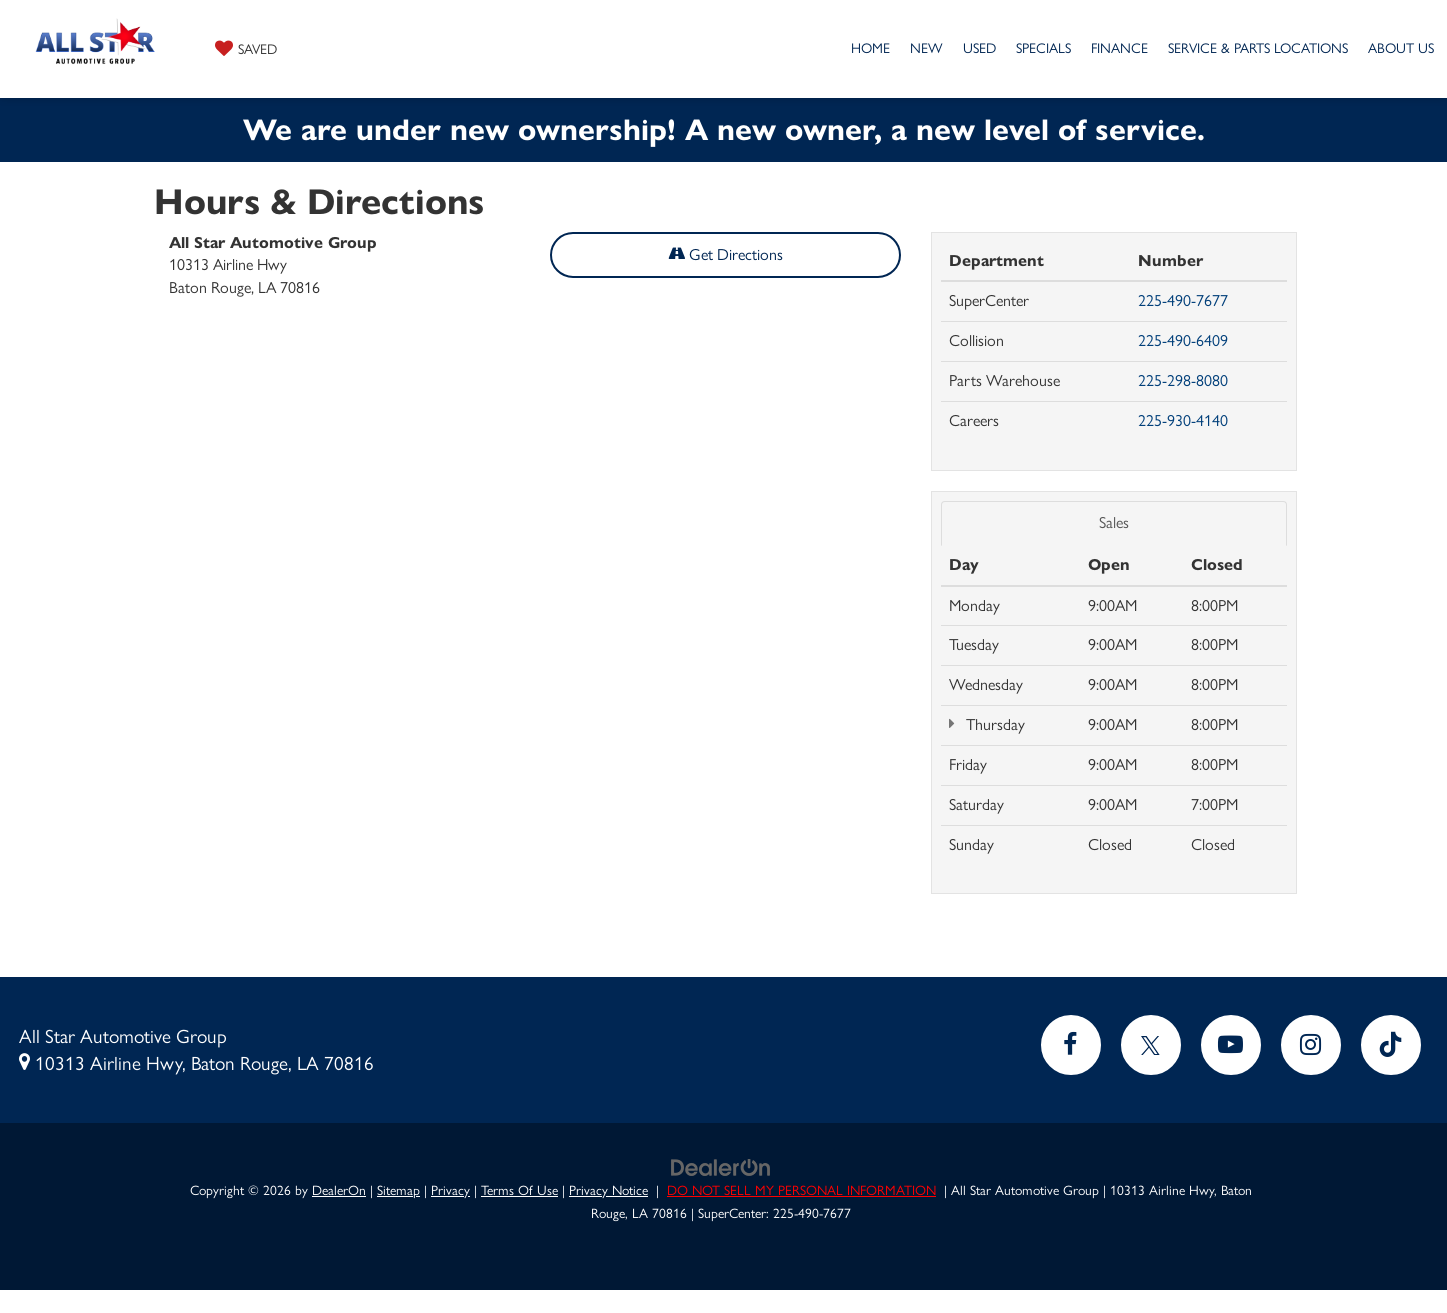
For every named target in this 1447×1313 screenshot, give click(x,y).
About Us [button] (1401, 48)
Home (870, 48)
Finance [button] (1119, 48)
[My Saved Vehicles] (246, 48)
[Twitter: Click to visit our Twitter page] (1151, 1045)
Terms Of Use (519, 1190)
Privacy (450, 1190)
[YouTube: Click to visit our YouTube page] (1231, 1045)
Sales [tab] (1114, 522)
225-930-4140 (1183, 420)
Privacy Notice (608, 1190)
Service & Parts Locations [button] (1258, 48)
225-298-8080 (1183, 380)
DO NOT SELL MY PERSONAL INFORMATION (801, 1190)
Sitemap (398, 1190)
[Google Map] (535, 597)
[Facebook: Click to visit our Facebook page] (1071, 1045)
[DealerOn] (721, 1165)
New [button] (926, 48)
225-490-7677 (1183, 300)
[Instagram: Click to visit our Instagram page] (1311, 1045)
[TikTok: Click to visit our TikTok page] (1391, 1045)
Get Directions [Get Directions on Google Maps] (725, 254)
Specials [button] (1043, 48)
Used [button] (979, 48)
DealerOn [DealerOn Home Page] (339, 1190)
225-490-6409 (1183, 340)
